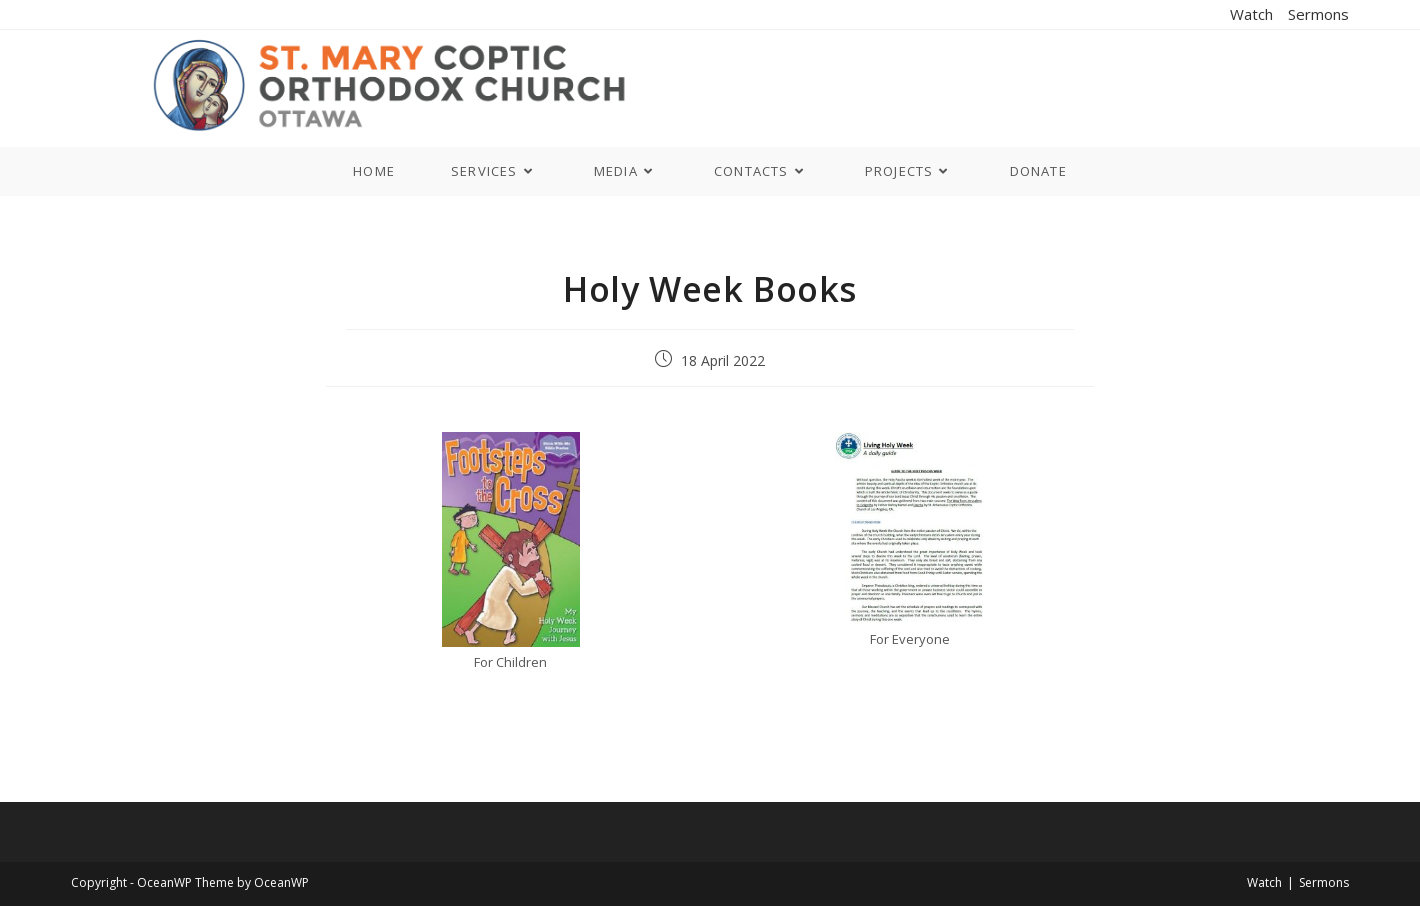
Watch (1251, 14)
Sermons (1318, 14)
